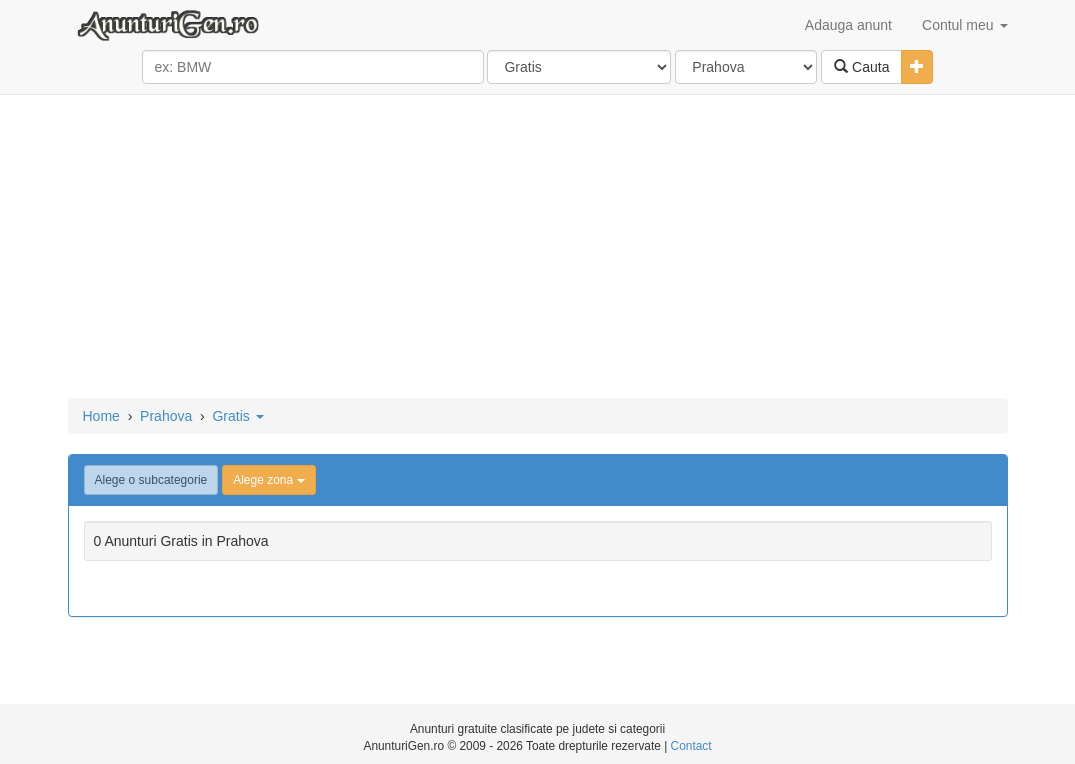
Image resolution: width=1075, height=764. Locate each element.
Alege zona (268, 480)
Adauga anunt (848, 25)
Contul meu (964, 25)
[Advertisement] (538, 248)
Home (101, 416)
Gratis (237, 416)
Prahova (166, 416)
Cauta (861, 67)
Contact (691, 746)
